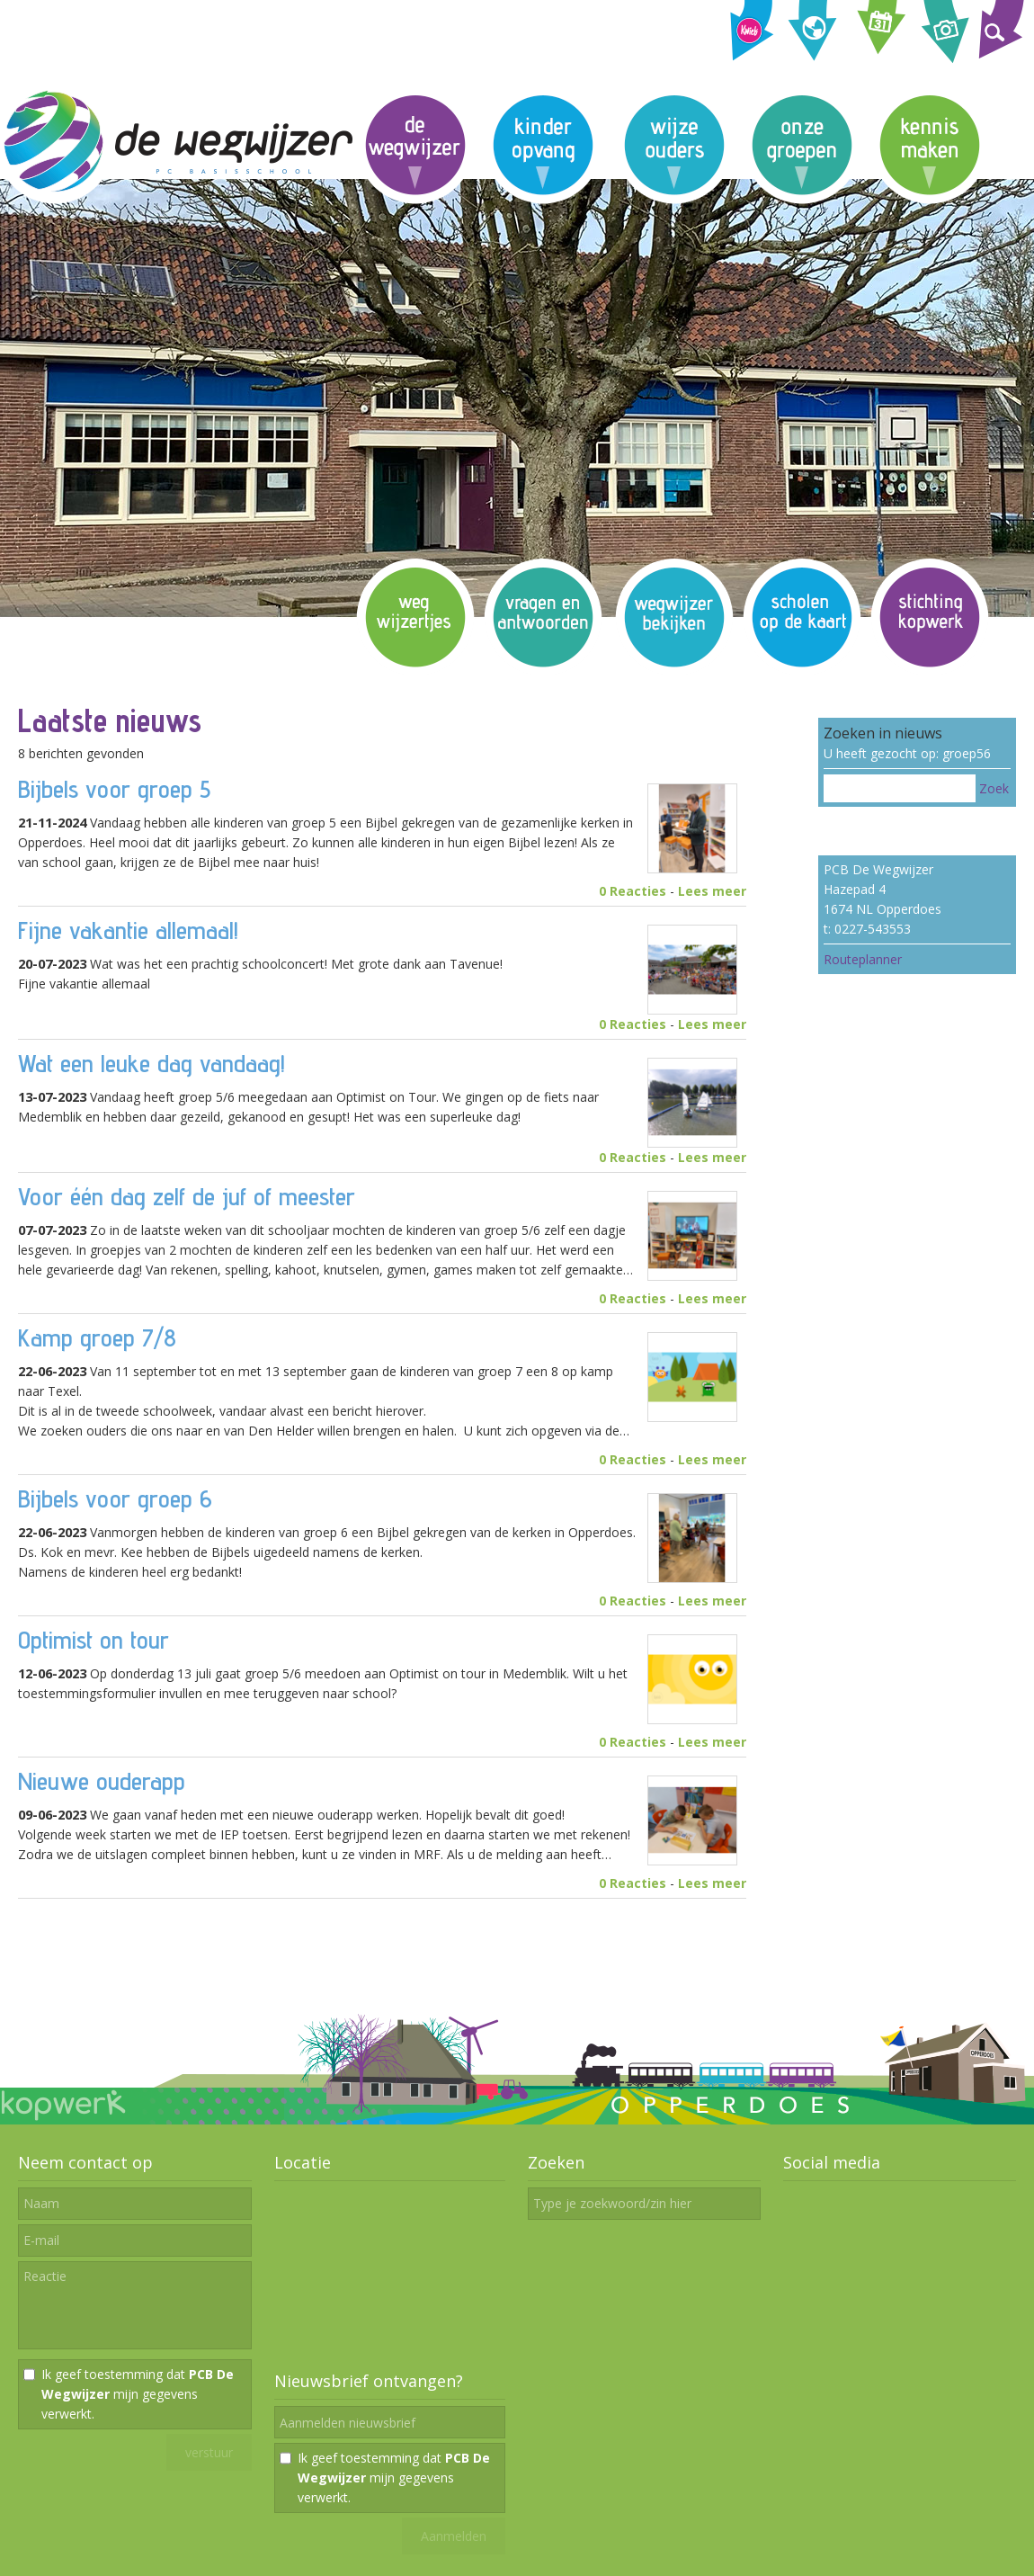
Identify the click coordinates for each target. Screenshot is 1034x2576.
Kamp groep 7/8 (97, 1337)
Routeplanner (863, 959)
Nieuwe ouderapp (101, 1780)
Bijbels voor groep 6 (115, 1498)
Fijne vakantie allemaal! (128, 929)
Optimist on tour (93, 1639)
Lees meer (712, 890)
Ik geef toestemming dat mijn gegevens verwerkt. (137, 2394)
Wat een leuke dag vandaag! (151, 1063)
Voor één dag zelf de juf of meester (186, 1196)
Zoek (994, 788)
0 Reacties (632, 890)
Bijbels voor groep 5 (114, 788)
